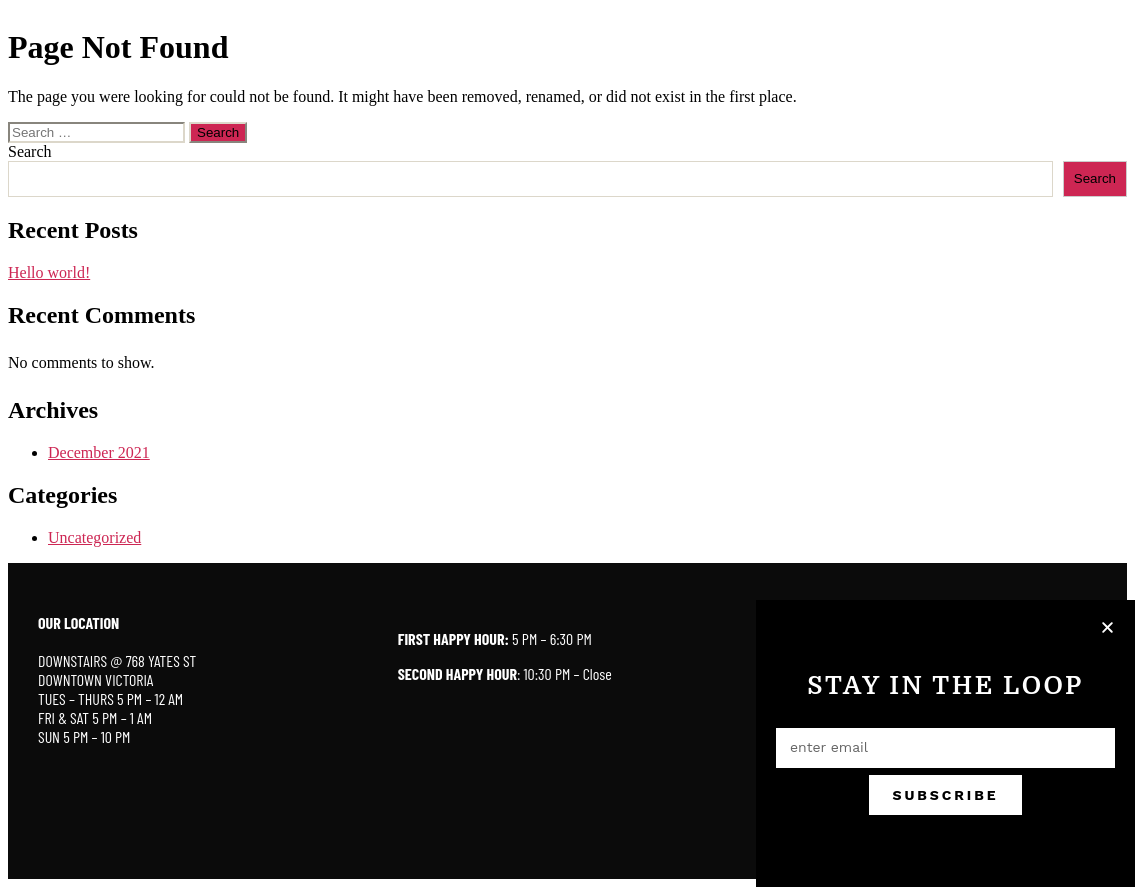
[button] (1108, 627)
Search (30, 151)
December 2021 (99, 452)
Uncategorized (94, 537)
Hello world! (49, 272)
